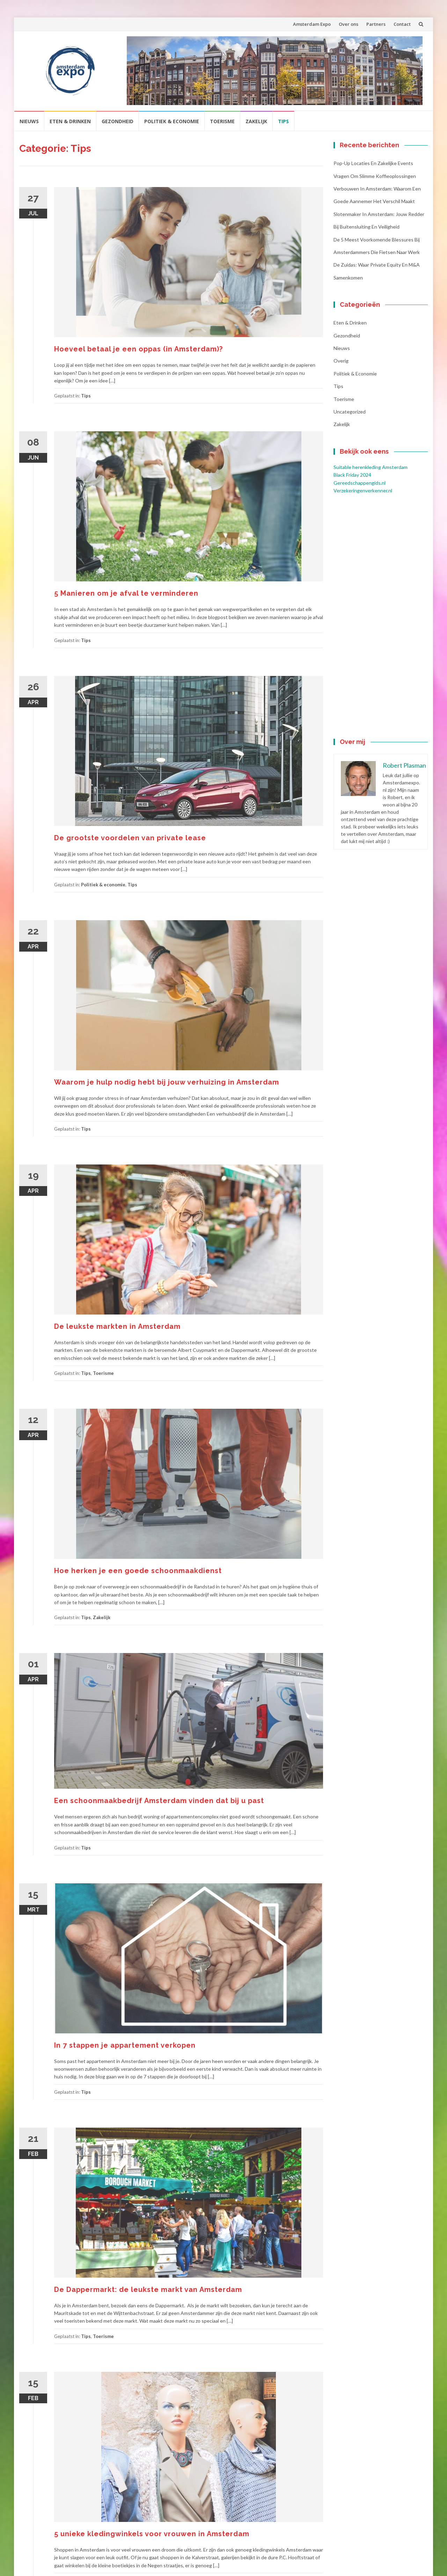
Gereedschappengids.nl (360, 483)
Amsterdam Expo (312, 24)
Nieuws (29, 121)
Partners (376, 24)
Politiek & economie (171, 121)
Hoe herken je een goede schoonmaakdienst (138, 1570)
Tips (283, 121)
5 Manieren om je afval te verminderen (126, 593)
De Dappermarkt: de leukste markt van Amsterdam (148, 2289)
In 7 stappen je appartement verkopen (125, 2045)
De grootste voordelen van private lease (130, 838)
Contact (402, 24)
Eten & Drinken (70, 121)
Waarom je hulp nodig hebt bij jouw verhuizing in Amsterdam (166, 1082)
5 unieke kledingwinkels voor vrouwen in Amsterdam (151, 2534)
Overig (341, 361)
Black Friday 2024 (352, 475)
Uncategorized (350, 412)
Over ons (348, 24)
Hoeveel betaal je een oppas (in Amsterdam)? (138, 349)
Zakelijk (256, 121)
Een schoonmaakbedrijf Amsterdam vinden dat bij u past (159, 1800)
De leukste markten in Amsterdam (117, 1326)
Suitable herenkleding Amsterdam (371, 467)
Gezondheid (117, 121)
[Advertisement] (381, 616)
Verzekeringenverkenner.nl (363, 490)
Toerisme (222, 121)
